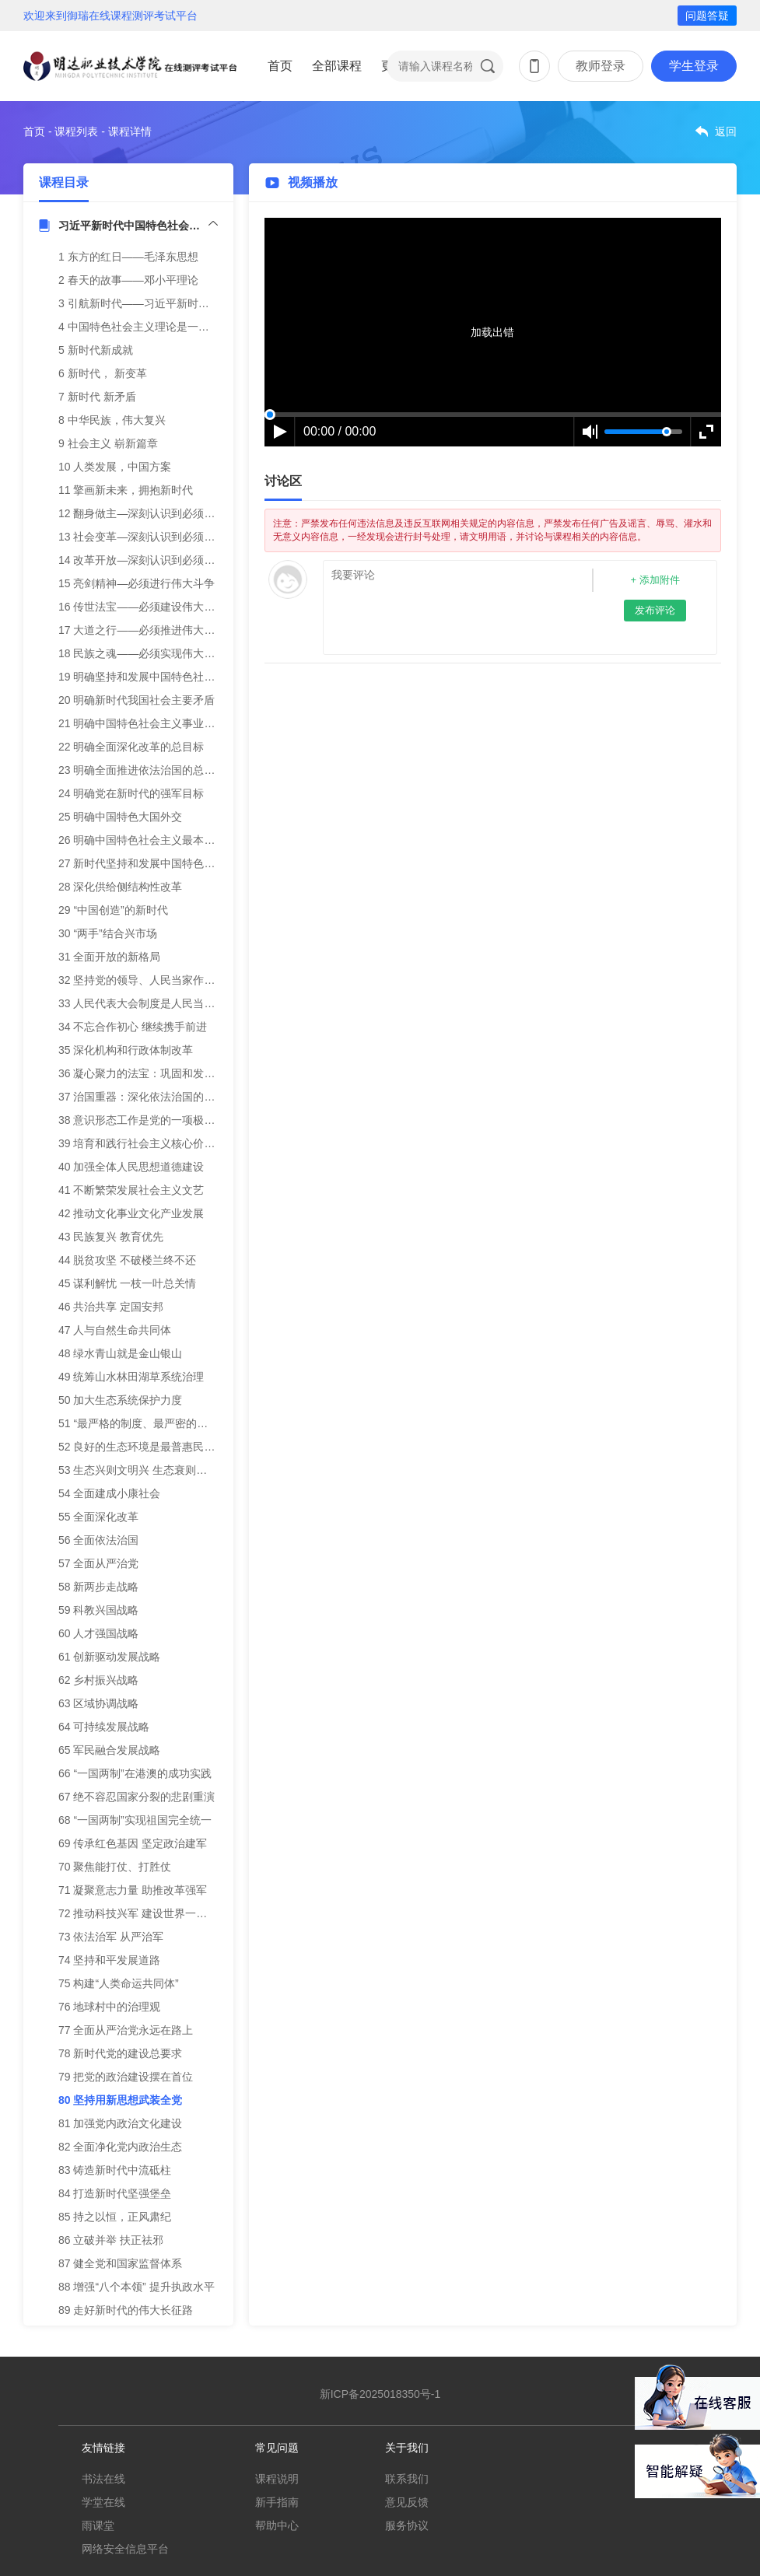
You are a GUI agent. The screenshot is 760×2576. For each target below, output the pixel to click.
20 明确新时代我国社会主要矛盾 (136, 700)
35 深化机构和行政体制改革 (125, 1050)
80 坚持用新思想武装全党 (120, 2100)
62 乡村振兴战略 (98, 1680)
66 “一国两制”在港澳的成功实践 (135, 1773)
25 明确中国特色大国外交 (120, 816)
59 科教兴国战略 (98, 1610)
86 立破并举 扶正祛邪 (110, 2240)
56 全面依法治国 (98, 1540)
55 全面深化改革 (98, 1516)
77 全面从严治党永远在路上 (125, 2030)
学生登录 (694, 65)
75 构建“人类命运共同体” (118, 1983)
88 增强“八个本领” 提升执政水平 (136, 2286)
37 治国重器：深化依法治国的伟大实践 (152, 1096)
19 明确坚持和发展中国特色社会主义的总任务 (169, 676)
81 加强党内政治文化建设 (120, 2123)
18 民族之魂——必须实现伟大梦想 (142, 653)
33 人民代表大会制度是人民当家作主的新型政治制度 (185, 1003)
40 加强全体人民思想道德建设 (131, 1166)
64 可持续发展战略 (103, 1726)
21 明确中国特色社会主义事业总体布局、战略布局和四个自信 (207, 723)
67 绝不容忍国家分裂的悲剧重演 (136, 1796)
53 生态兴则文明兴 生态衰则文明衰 (143, 1470)
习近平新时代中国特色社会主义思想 (138, 225)
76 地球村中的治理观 (109, 2006)
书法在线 (103, 2479)
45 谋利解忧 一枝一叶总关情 (127, 1283)
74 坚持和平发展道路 (109, 1960)
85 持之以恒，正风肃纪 (114, 2216)
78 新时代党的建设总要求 (120, 2053)
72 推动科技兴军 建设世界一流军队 (143, 1913)
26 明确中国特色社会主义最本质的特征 (152, 840)
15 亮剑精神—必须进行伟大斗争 (136, 583)
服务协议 (407, 2525)
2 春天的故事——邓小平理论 (128, 280)
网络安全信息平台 (125, 2549)
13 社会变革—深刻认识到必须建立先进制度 (163, 536)
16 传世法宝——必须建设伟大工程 (142, 606)
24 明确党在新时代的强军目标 (131, 793)
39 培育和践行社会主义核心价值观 (142, 1143)
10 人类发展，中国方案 (114, 466)
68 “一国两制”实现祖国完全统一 (135, 1820)
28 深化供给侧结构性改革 (120, 886)
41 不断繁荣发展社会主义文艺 (131, 1190)
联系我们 (407, 2479)
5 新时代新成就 (95, 350)
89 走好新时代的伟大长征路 (125, 2310)
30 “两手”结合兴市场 (107, 933)
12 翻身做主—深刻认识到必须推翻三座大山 (163, 513)
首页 (280, 65)
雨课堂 (98, 2525)
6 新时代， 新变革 (102, 373)
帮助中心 (277, 2525)
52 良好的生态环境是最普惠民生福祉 (147, 1446)
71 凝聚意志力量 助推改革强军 (132, 1890)
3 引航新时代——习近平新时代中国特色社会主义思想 (188, 303)
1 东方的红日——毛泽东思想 (128, 256)
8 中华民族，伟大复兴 (112, 420)
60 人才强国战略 (98, 1633)
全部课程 (337, 65)
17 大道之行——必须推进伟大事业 (142, 630)
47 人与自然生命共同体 (114, 1330)
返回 (726, 131)
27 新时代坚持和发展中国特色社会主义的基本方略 (180, 863)
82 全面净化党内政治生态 (120, 2146)
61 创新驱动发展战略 (109, 1656)
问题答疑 (707, 15)
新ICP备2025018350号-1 (380, 2394)
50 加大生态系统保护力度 (120, 1400)
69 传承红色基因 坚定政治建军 (132, 1843)
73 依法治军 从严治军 (110, 1936)
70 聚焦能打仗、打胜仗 (114, 1866)
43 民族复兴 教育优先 (110, 1236)
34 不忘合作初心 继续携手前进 (132, 1026)
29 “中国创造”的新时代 (113, 910)
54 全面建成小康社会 (109, 1493)
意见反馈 (407, 2502)
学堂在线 (103, 2502)
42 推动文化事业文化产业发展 (131, 1213)
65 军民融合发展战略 (109, 1750)
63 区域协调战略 (98, 1703)
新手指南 (277, 2502)
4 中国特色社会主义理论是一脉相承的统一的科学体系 (188, 326)
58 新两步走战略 (98, 1586)
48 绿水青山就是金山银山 (120, 1353)
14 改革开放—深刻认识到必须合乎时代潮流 (163, 560)
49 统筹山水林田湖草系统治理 (131, 1376)
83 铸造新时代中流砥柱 (114, 2170)
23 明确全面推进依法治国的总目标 (142, 770)
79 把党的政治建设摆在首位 (125, 2076)
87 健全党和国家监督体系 (120, 2263)
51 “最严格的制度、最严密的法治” (140, 1423)
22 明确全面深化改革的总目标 (131, 746)
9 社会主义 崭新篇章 (108, 443)
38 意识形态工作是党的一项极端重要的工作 (163, 1120)
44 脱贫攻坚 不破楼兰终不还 (127, 1260)
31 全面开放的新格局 (109, 956)
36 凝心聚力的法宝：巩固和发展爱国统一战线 (169, 1073)
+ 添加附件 (654, 580)
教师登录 (600, 65)
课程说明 (277, 2479)
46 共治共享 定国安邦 (110, 1306)
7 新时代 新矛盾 (97, 396)
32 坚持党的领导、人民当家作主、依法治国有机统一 (185, 980)
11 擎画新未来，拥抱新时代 (125, 490)
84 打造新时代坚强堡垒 (114, 2193)
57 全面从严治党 (98, 1563)
